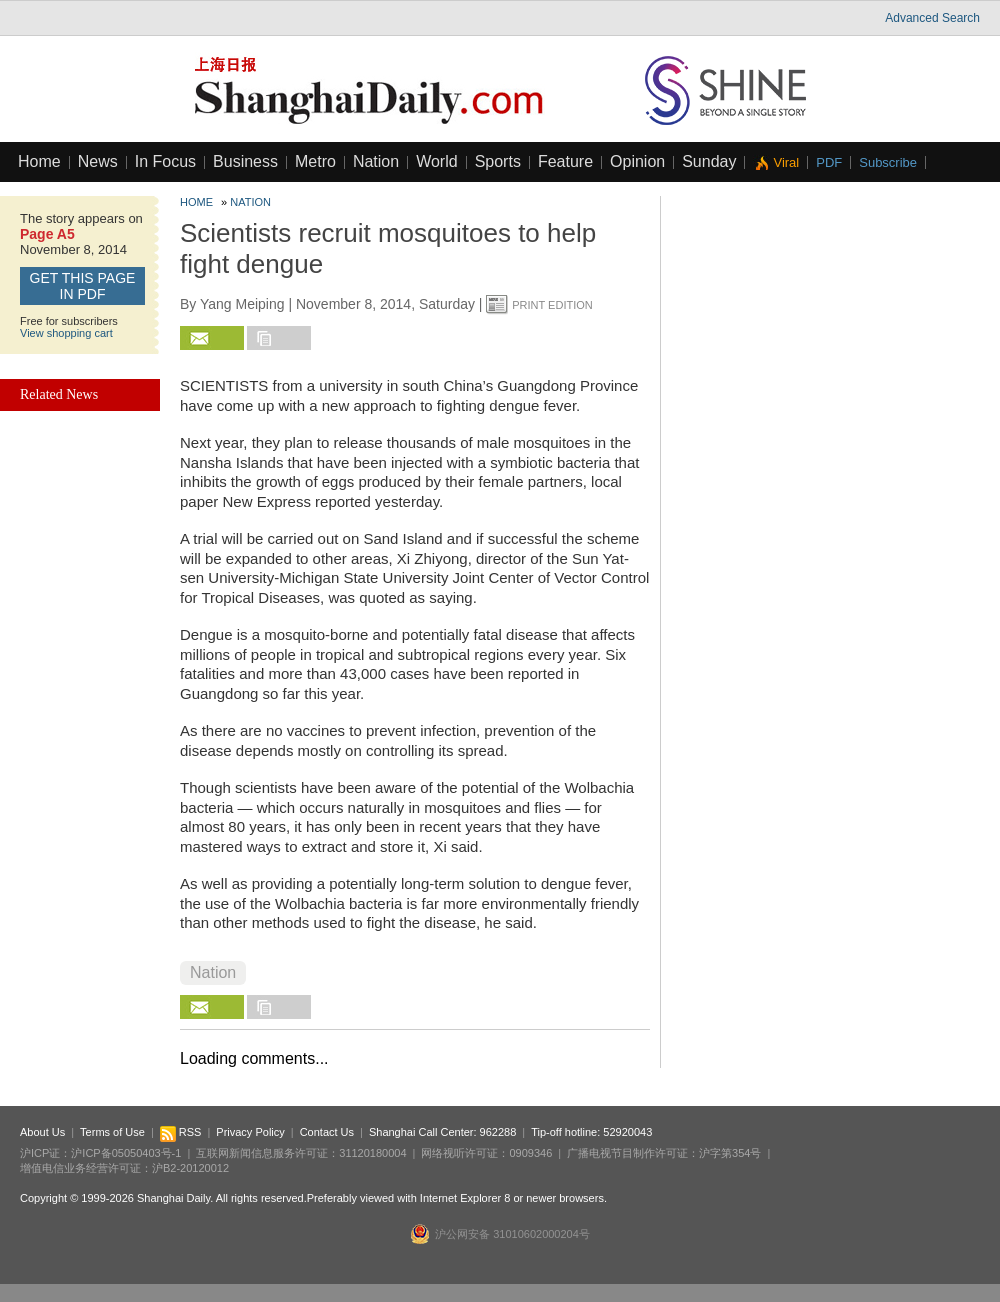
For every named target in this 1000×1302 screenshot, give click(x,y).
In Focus (165, 161)
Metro (315, 161)
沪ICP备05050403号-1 (126, 1153)
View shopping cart (66, 333)
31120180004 (372, 1153)
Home (39, 161)
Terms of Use (112, 1132)
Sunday (709, 161)
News (98, 161)
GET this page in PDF (83, 286)
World (437, 161)
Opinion (637, 161)
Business (245, 161)
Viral (786, 162)
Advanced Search (932, 18)
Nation (376, 161)
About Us (42, 1132)
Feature (565, 161)
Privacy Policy (250, 1132)
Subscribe (888, 162)
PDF (829, 162)
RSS (181, 1132)
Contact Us (327, 1132)
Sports (498, 161)
